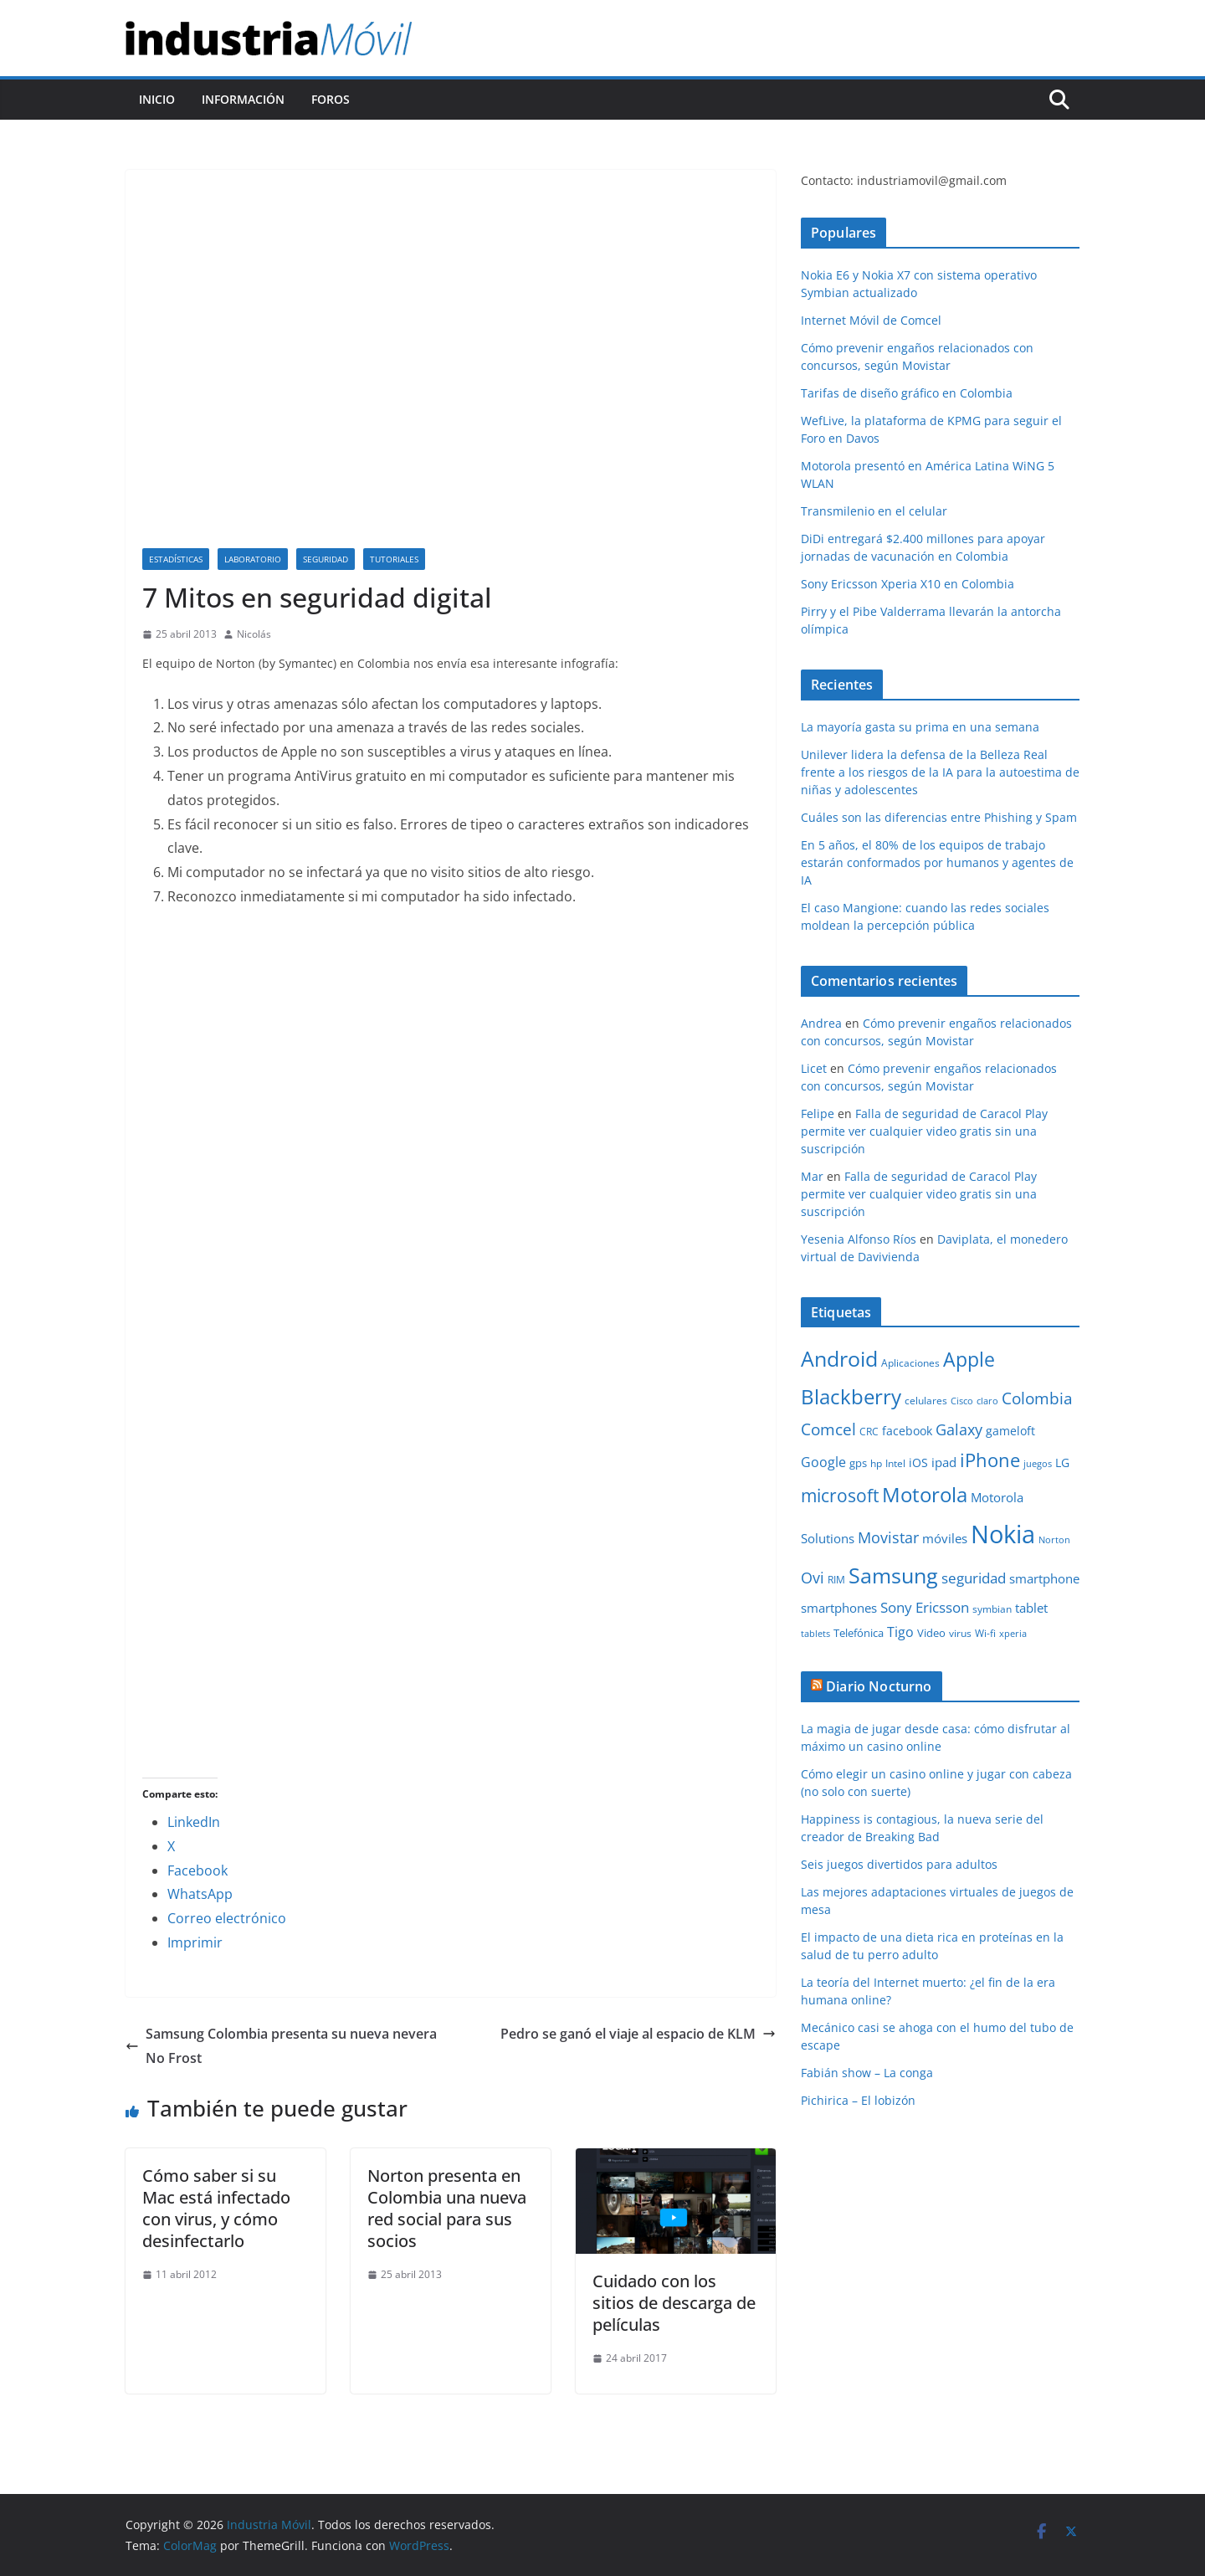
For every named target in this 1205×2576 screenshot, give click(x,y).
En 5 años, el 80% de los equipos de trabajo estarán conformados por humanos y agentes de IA (937, 862)
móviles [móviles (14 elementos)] (944, 1538)
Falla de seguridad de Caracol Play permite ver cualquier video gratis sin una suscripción (924, 1131)
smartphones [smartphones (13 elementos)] (839, 1607)
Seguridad (325, 559)
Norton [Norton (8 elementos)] (1054, 1540)
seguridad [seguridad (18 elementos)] (973, 1578)
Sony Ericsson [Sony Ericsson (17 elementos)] (924, 1607)
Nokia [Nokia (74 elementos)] (1003, 1534)
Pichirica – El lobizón (858, 2100)
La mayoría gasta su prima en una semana (920, 727)
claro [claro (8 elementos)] (987, 1401)
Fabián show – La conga (867, 2073)
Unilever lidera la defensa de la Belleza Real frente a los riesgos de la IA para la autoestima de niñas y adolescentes (940, 772)
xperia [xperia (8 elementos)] (1013, 1634)
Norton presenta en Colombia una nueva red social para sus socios (446, 2208)
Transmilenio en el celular (874, 511)
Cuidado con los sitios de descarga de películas (674, 2303)
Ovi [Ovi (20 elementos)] (812, 1578)
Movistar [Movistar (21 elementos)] (888, 1537)
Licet (814, 1068)
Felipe (817, 1113)
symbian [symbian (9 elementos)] (992, 1609)
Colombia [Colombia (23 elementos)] (1037, 1398)
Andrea (821, 1023)
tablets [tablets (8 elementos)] (815, 1634)
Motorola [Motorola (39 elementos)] (924, 1494)
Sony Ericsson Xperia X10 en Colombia (907, 584)
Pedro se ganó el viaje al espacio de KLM (638, 2033)
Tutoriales (394, 559)
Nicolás (254, 634)
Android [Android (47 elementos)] (839, 1358)
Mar (812, 1176)
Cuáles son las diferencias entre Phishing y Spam (939, 817)
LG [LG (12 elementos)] (1062, 1462)
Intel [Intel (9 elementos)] (895, 1463)
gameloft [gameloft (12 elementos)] (1010, 1431)
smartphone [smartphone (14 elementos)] (1044, 1578)
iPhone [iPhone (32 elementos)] (990, 1459)
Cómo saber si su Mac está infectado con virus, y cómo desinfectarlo (216, 2208)
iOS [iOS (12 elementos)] (918, 1462)
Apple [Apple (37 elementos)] (969, 1359)
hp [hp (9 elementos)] (876, 1463)
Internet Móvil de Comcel (871, 320)
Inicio (157, 99)
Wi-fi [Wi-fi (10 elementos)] (985, 1633)
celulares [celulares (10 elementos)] (926, 1400)
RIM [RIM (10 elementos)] (836, 1580)
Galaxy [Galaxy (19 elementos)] (959, 1429)
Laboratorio (252, 559)
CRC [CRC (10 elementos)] (869, 1431)
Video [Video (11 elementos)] (931, 1632)
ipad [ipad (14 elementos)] (943, 1462)
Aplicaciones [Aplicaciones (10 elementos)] (910, 1363)
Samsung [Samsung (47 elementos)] (893, 1575)
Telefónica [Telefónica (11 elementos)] (858, 1632)
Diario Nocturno (878, 1686)
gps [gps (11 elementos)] (858, 1462)
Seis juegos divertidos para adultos (899, 1864)
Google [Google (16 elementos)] (823, 1462)
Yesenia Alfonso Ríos (858, 1239)
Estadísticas (176, 559)
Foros (330, 99)
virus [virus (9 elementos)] (960, 1633)
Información (243, 99)
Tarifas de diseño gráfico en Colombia (907, 393)
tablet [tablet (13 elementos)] (1031, 1607)
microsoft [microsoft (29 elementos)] (840, 1495)
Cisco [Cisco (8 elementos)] (962, 1401)
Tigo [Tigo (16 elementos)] (900, 1632)
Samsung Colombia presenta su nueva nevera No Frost (281, 2045)
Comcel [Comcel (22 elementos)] (828, 1429)
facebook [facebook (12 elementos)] (907, 1431)
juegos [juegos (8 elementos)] (1037, 1464)
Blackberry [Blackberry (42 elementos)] (851, 1396)
